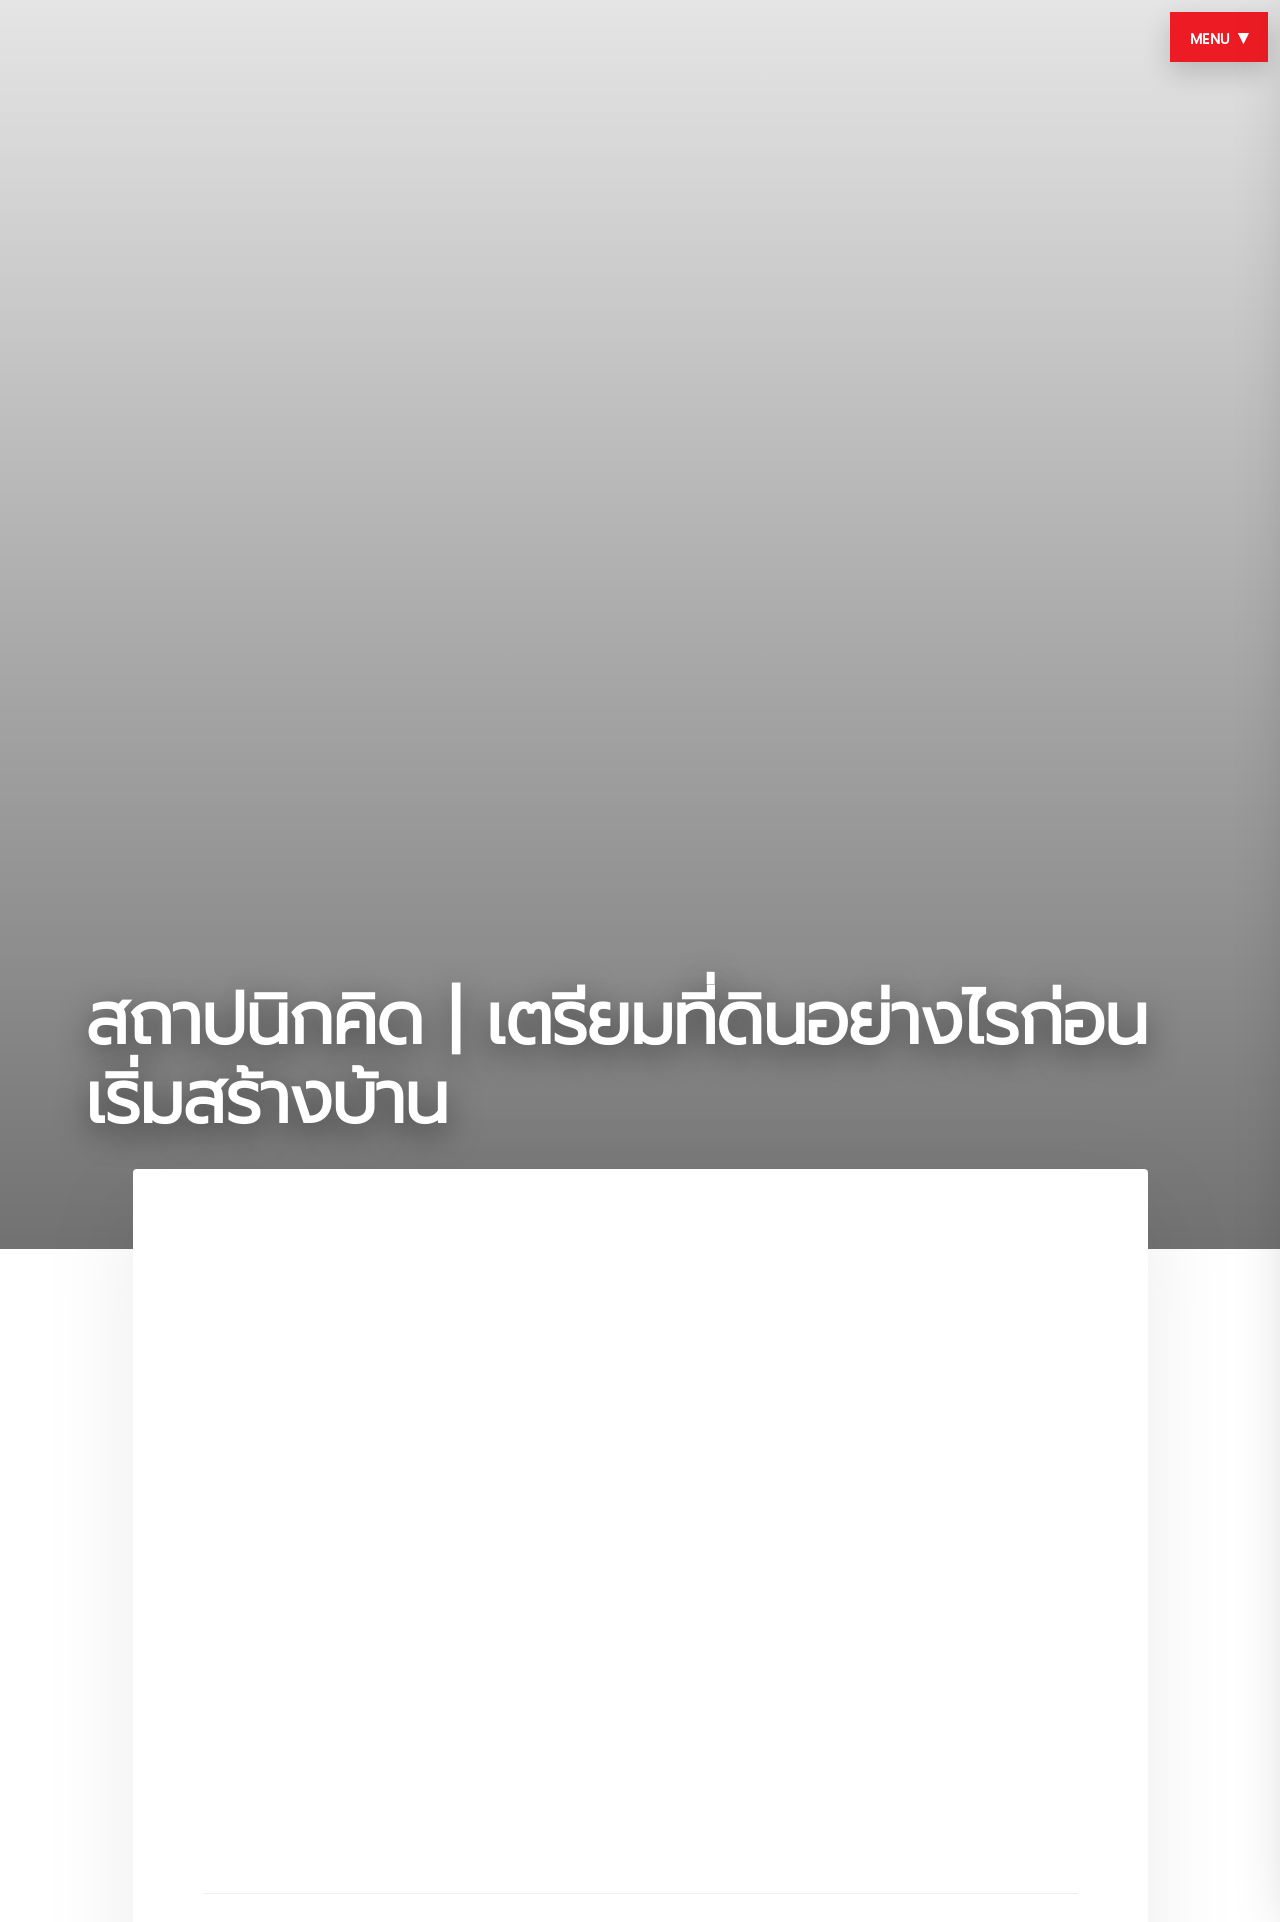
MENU (1219, 37)
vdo (95, 952)
